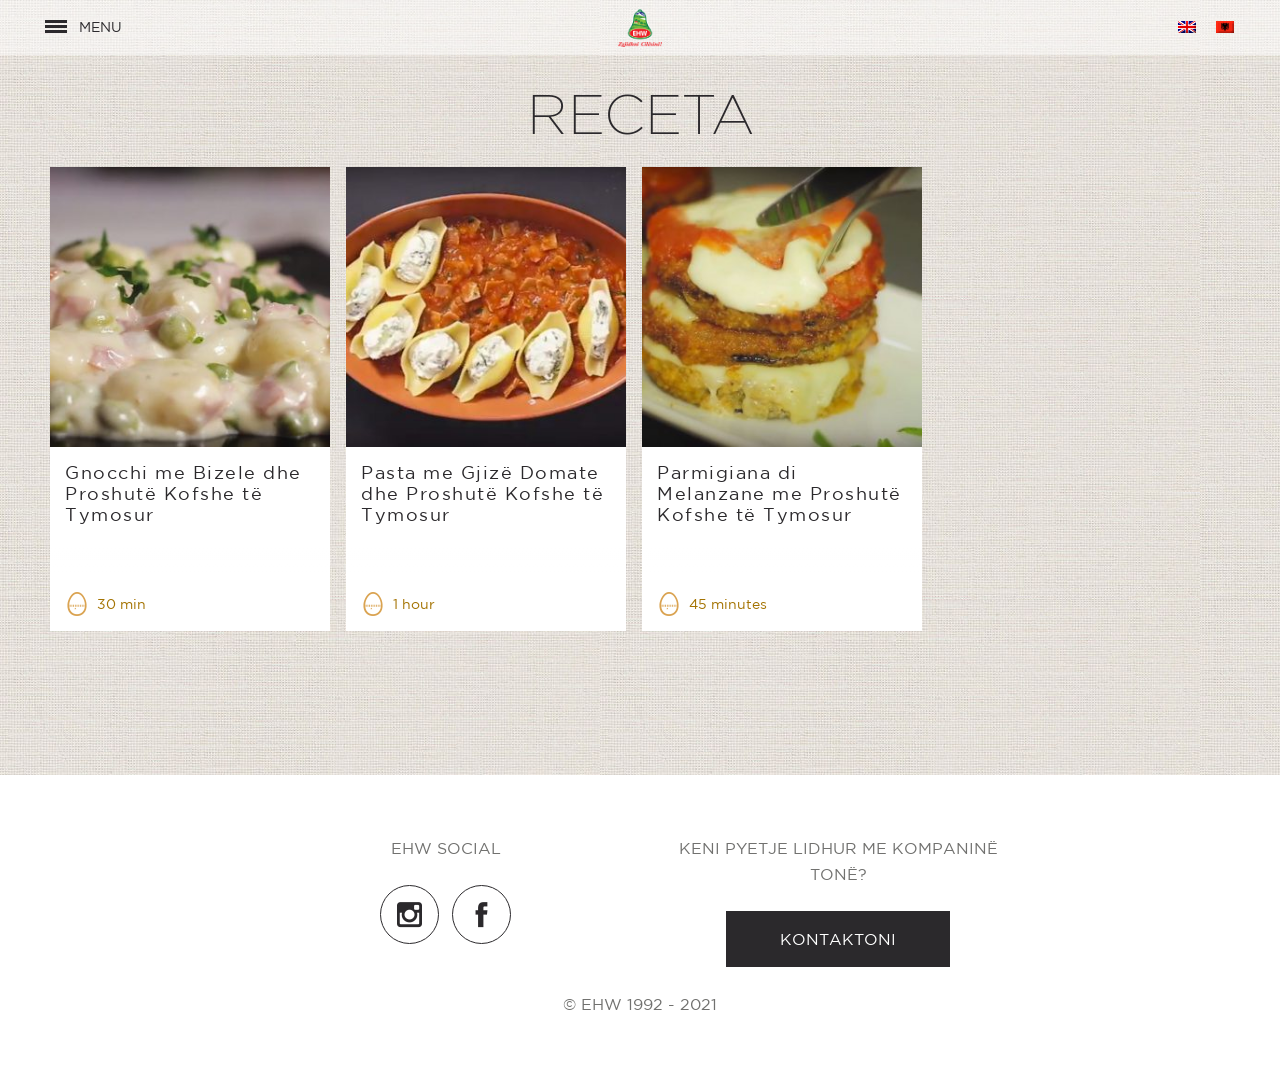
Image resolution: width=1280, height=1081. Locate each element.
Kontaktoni (838, 939)
